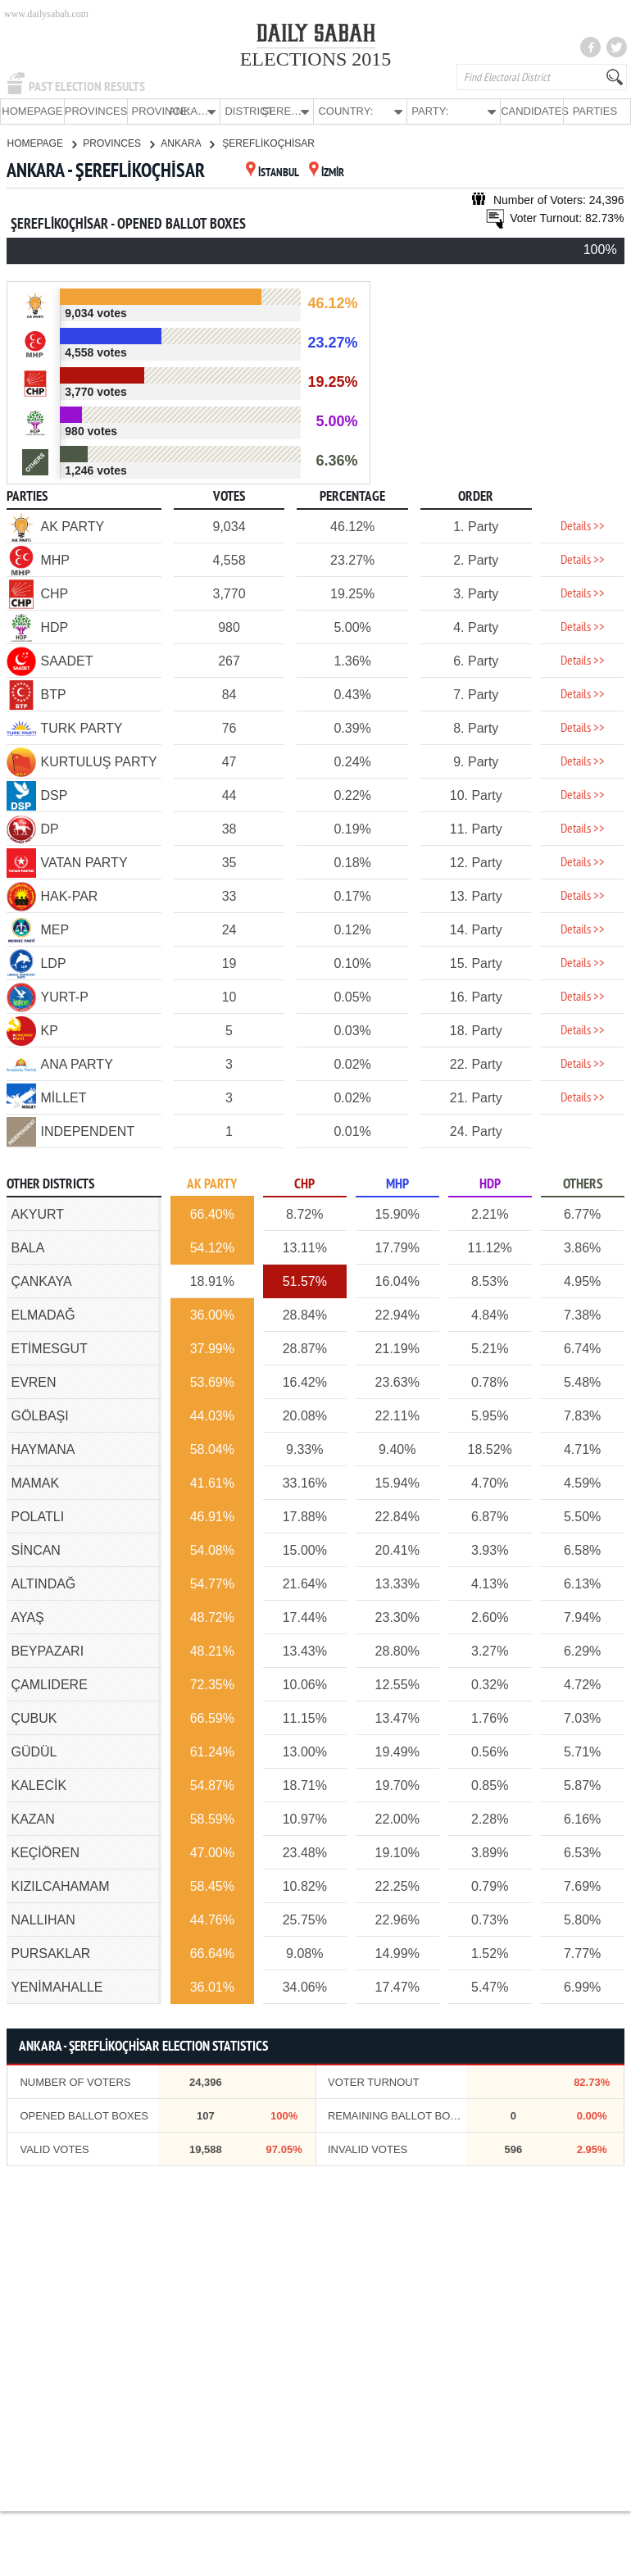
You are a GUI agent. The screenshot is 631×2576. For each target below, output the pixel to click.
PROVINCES (96, 111)
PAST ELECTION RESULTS (87, 87)
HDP (490, 1184)
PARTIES (595, 111)
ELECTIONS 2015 (316, 59)
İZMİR (326, 172)
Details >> (583, 526)
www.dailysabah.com (46, 14)
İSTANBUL (272, 172)
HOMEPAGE (32, 111)
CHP (304, 1184)
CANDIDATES (532, 111)
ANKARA (187, 142)
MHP (397, 1184)
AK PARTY (212, 1184)
